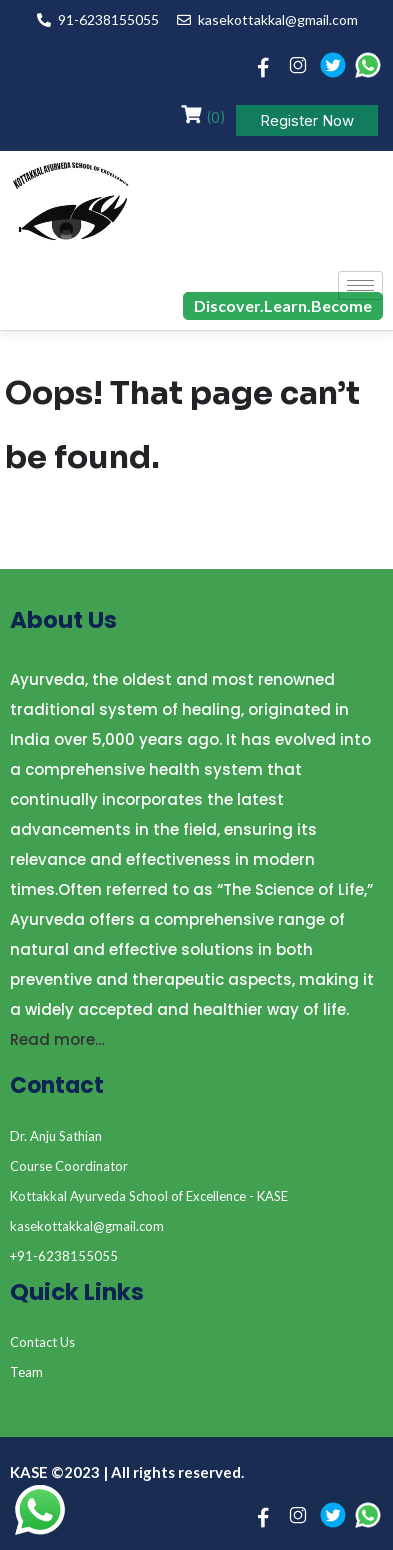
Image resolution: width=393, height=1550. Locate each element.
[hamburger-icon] (360, 285)
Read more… (57, 1039)
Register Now (307, 120)
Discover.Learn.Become (283, 305)
